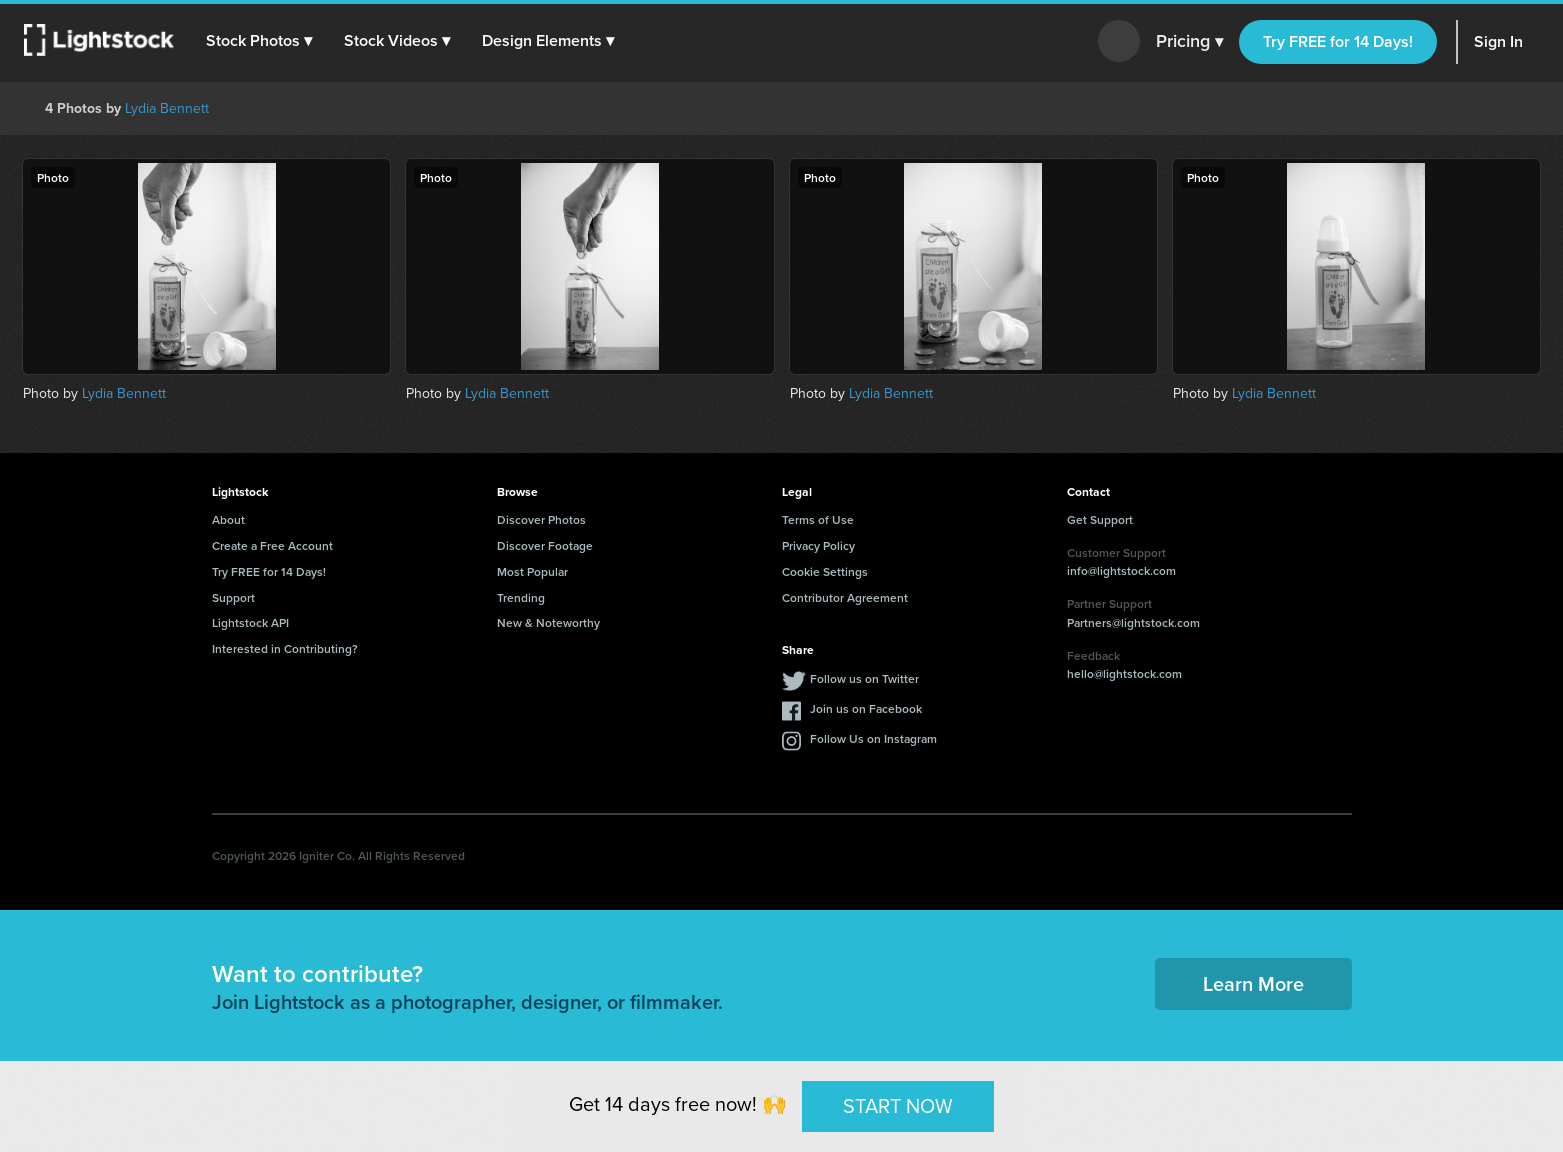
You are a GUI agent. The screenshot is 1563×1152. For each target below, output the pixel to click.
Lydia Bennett (167, 108)
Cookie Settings (825, 571)
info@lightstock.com (1121, 570)
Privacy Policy (818, 545)
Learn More (1253, 983)
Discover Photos (541, 519)
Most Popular (532, 571)
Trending (521, 597)
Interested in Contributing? (285, 648)
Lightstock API (250, 622)
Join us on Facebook (866, 708)
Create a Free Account (272, 545)
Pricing (1189, 42)
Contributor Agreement (845, 597)
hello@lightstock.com (1124, 673)
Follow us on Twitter (864, 678)
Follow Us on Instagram (873, 738)
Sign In (1498, 41)
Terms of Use (818, 519)
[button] (259, 41)
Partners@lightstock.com (1133, 622)
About (228, 519)
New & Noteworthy (548, 622)
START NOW (898, 1106)
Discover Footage (545, 545)
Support (233, 597)
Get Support (1100, 519)
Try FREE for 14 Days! (1338, 41)
